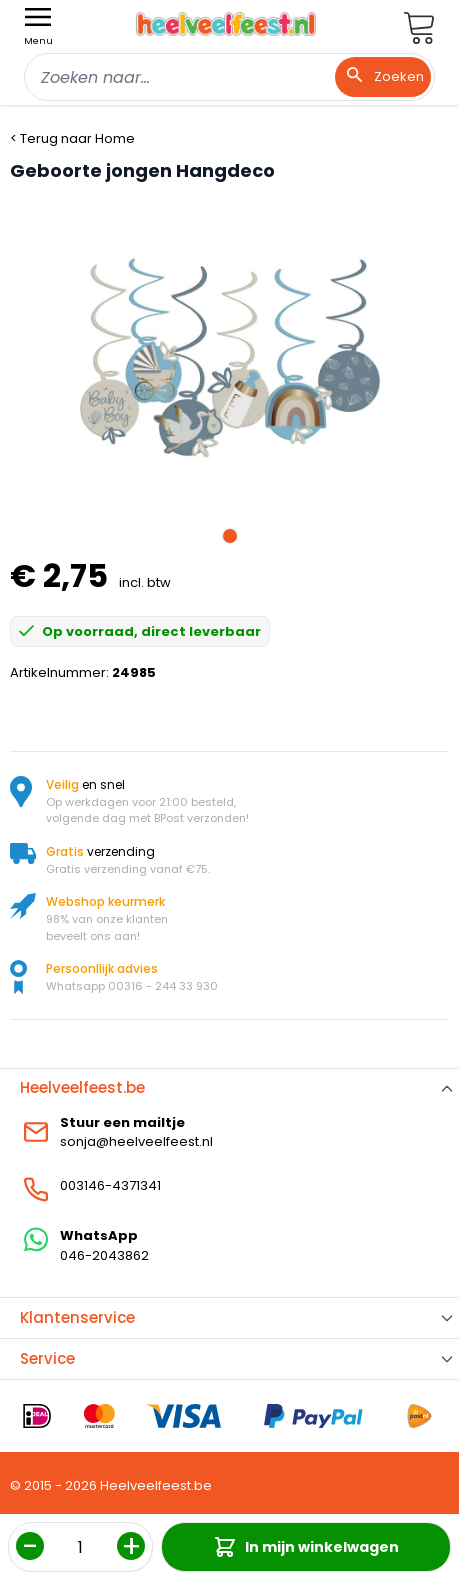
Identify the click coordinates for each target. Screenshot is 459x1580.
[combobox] (229, 77)
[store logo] (226, 24)
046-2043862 (104, 1255)
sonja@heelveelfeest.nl (136, 1141)
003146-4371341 (110, 1185)
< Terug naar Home (72, 138)
